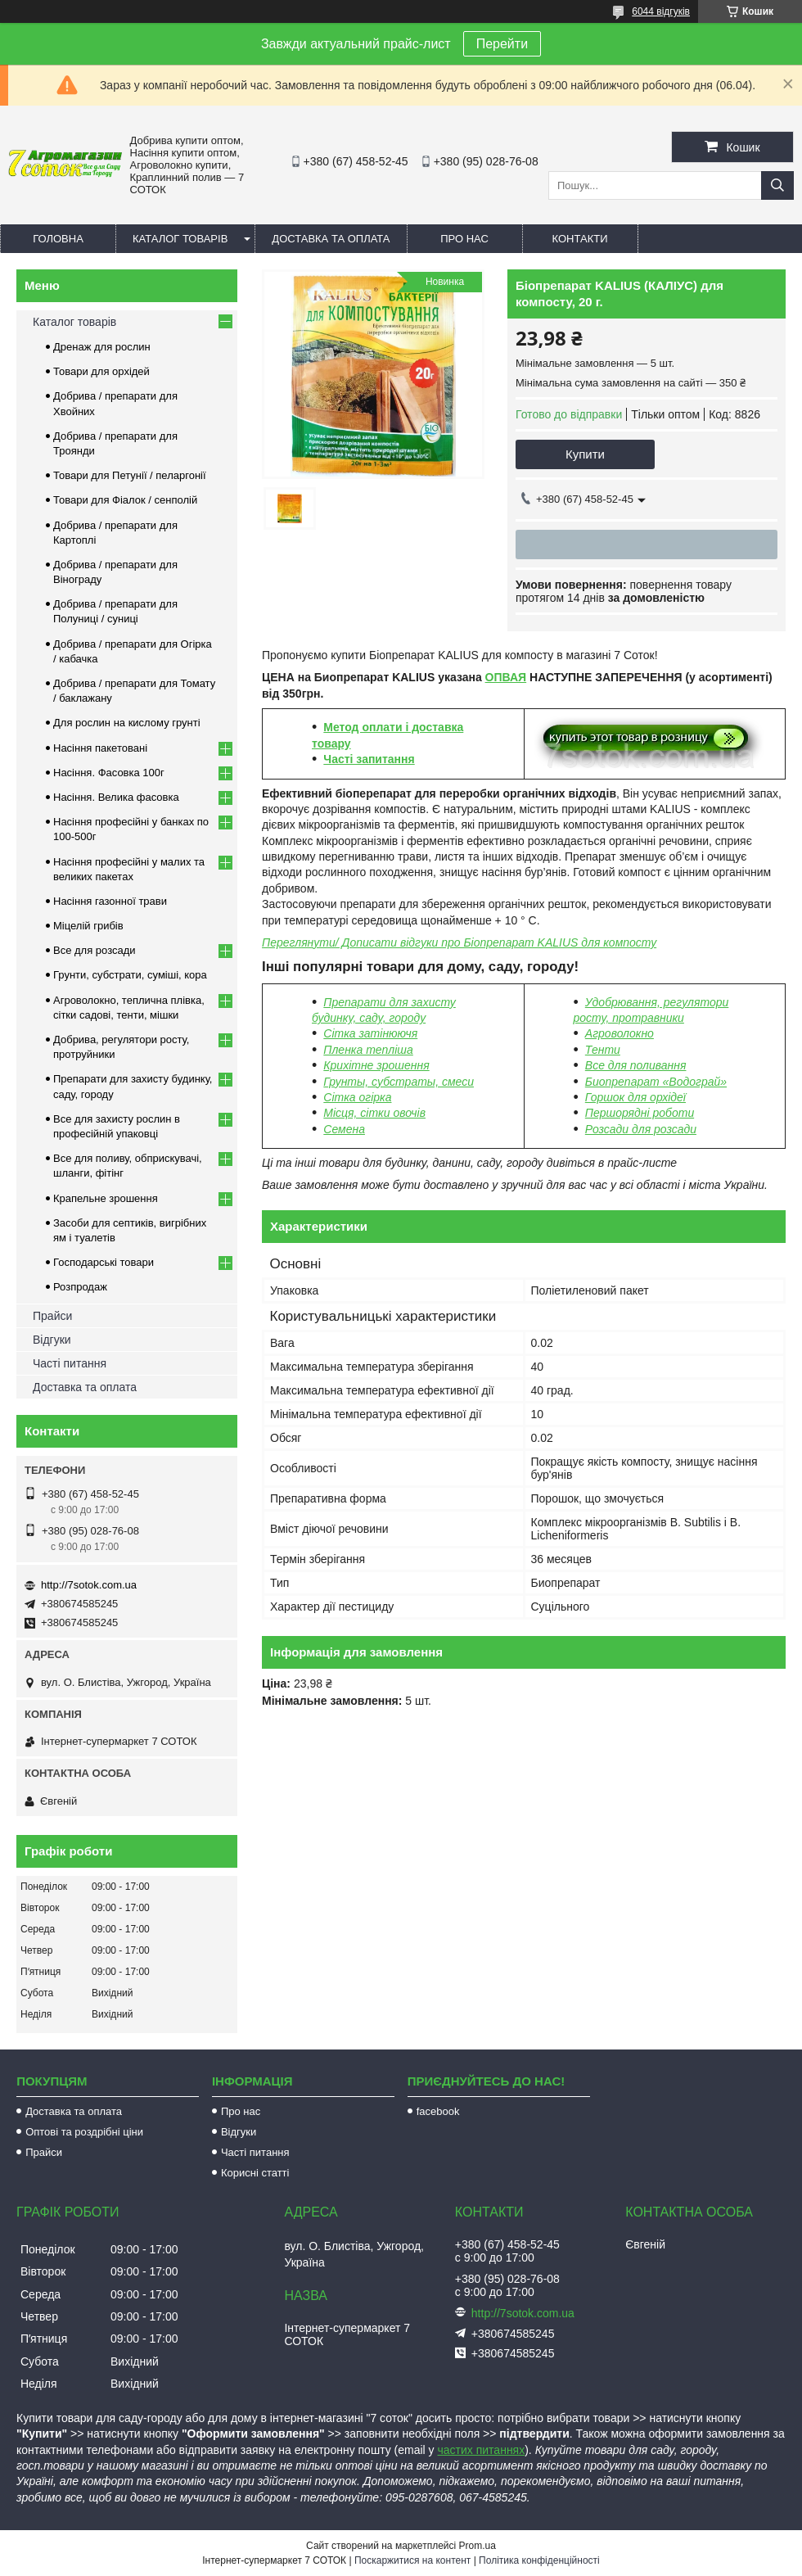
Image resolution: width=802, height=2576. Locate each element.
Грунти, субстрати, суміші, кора (130, 975)
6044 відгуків (661, 11)
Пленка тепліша (367, 1049)
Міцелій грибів (88, 926)
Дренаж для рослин (102, 347)
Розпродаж (80, 1287)
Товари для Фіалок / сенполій (125, 500)
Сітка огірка (357, 1097)
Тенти (602, 1049)
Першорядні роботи (639, 1112)
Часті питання (69, 1363)
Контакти (580, 239)
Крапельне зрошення (105, 1198)
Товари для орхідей (101, 371)
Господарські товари (103, 1262)
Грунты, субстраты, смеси (398, 1081)
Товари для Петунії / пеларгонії (129, 475)
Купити (585, 454)
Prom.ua (477, 2545)
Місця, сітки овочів (374, 1112)
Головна (58, 239)
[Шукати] (777, 185)
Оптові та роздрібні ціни (84, 2132)
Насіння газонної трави (110, 901)
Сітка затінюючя (370, 1033)
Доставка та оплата (331, 239)
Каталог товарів (180, 239)
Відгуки (52, 1339)
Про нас (464, 239)
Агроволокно (619, 1033)
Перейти (502, 44)
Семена (344, 1129)
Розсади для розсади (640, 1129)
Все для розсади (94, 950)
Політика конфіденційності (539, 2560)
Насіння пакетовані (100, 748)
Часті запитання (368, 759)
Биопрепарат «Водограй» (656, 1081)
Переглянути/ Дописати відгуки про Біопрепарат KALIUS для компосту (459, 942)
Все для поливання (636, 1065)
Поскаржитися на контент (412, 2560)
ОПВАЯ (506, 677)
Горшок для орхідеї (635, 1097)
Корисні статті (255, 2173)
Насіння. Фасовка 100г (108, 772)
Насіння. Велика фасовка (116, 797)
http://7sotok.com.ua (89, 1585)
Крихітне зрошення (376, 1065)
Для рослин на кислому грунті (126, 722)
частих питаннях (481, 2449)
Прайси (52, 1315)
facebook (438, 2111)
